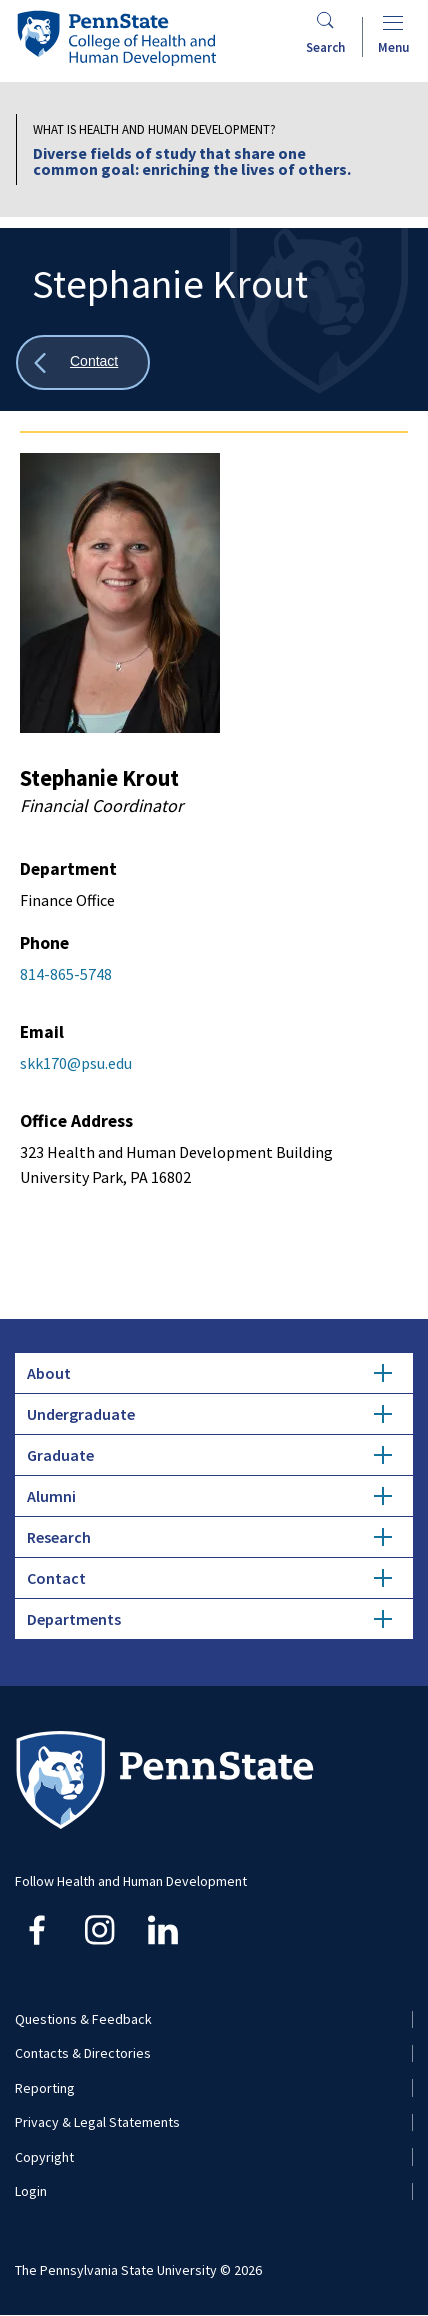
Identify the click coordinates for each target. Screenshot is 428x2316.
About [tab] (209, 1373)
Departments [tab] (209, 1619)
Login (31, 2191)
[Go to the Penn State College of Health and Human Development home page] (116, 37)
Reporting (45, 2088)
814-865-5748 (66, 974)
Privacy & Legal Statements (97, 2122)
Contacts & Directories (83, 2053)
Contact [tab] (209, 1578)
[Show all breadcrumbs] (83, 362)
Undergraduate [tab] (209, 1414)
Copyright (44, 2157)
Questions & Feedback (83, 2019)
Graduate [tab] (209, 1455)
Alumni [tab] (209, 1496)
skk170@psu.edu (76, 1063)
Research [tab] (209, 1537)
